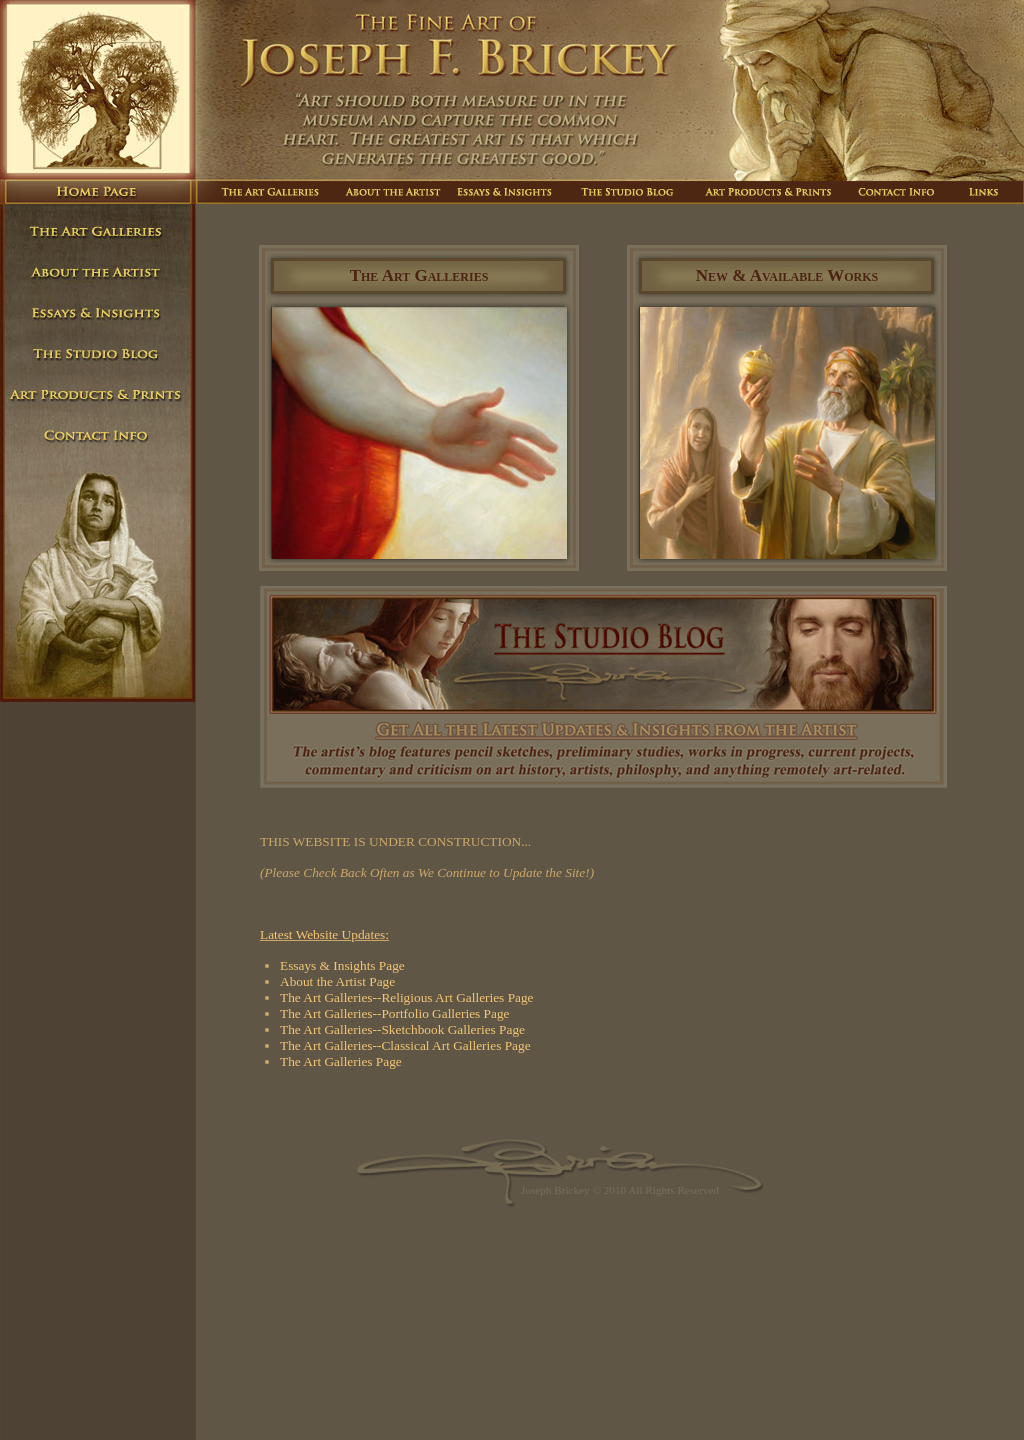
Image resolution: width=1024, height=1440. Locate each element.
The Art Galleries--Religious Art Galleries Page (407, 997)
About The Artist (391, 192)
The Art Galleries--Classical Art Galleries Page (405, 1045)
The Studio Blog (629, 192)
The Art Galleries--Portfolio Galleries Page (394, 1013)
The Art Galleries (265, 192)
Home (98, 192)
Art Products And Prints (770, 192)
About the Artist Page (337, 981)
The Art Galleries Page (341, 1061)
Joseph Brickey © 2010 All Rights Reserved (620, 1190)
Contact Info (897, 192)
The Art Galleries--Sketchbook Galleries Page (402, 1029)
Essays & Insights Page (342, 965)
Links (983, 192)
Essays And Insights (508, 192)
